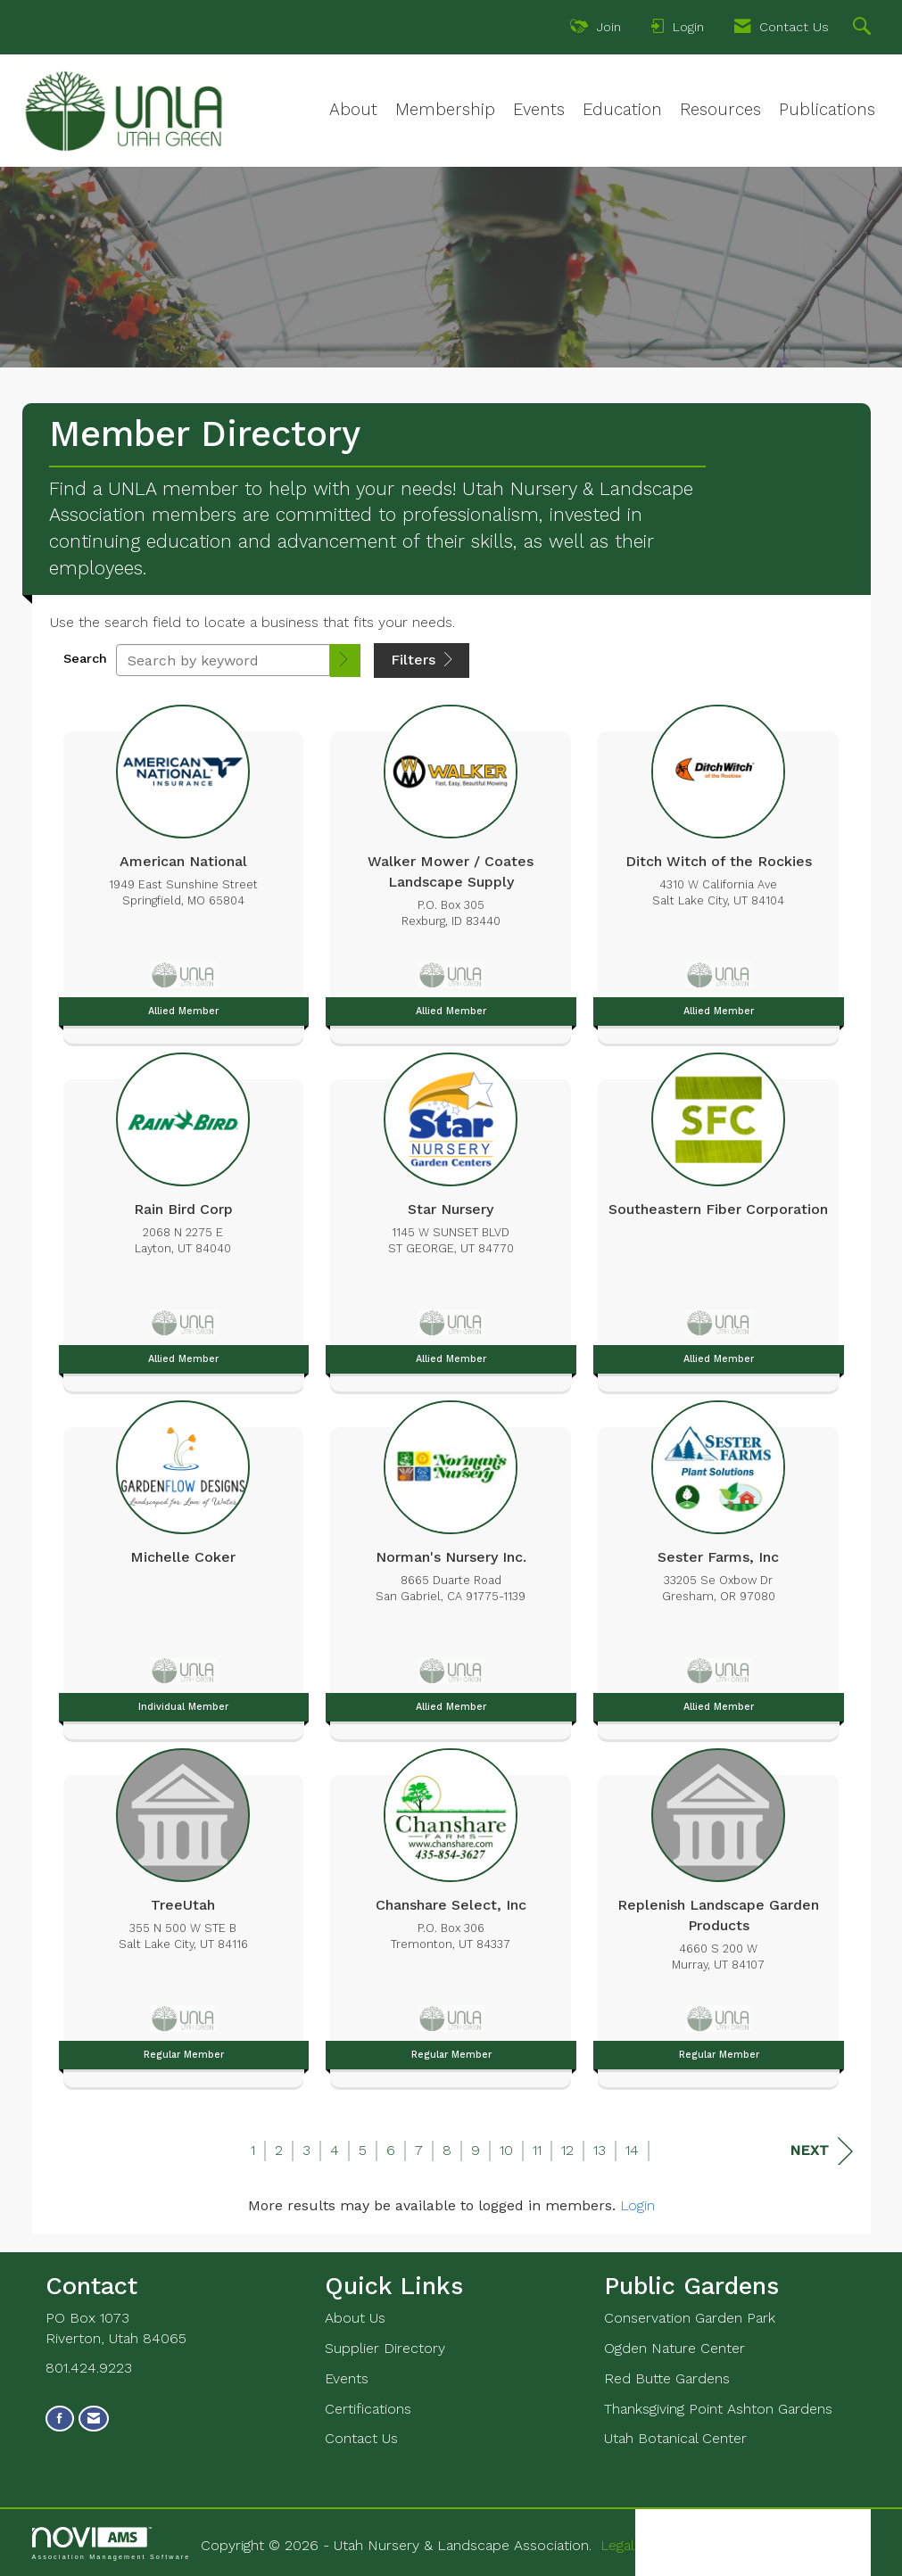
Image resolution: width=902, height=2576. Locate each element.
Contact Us (361, 2438)
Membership (445, 110)
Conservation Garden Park (689, 2317)
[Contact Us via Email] (94, 2419)
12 (567, 2150)
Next (821, 2151)
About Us (355, 2317)
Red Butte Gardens (667, 2378)
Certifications (368, 2408)
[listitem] (184, 870)
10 (506, 2150)
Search (85, 658)
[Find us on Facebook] (60, 2419)
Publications (827, 110)
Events (539, 110)
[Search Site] (864, 28)
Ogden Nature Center (674, 2348)
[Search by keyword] (223, 660)
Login (637, 2205)
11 (537, 2150)
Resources (720, 110)
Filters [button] (421, 659)
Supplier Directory (385, 2348)
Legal (617, 2545)
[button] (345, 660)
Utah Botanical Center (675, 2438)
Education (622, 110)
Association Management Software (111, 2543)
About (353, 110)
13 (599, 2150)
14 (632, 2150)
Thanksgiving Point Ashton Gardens (718, 2408)
